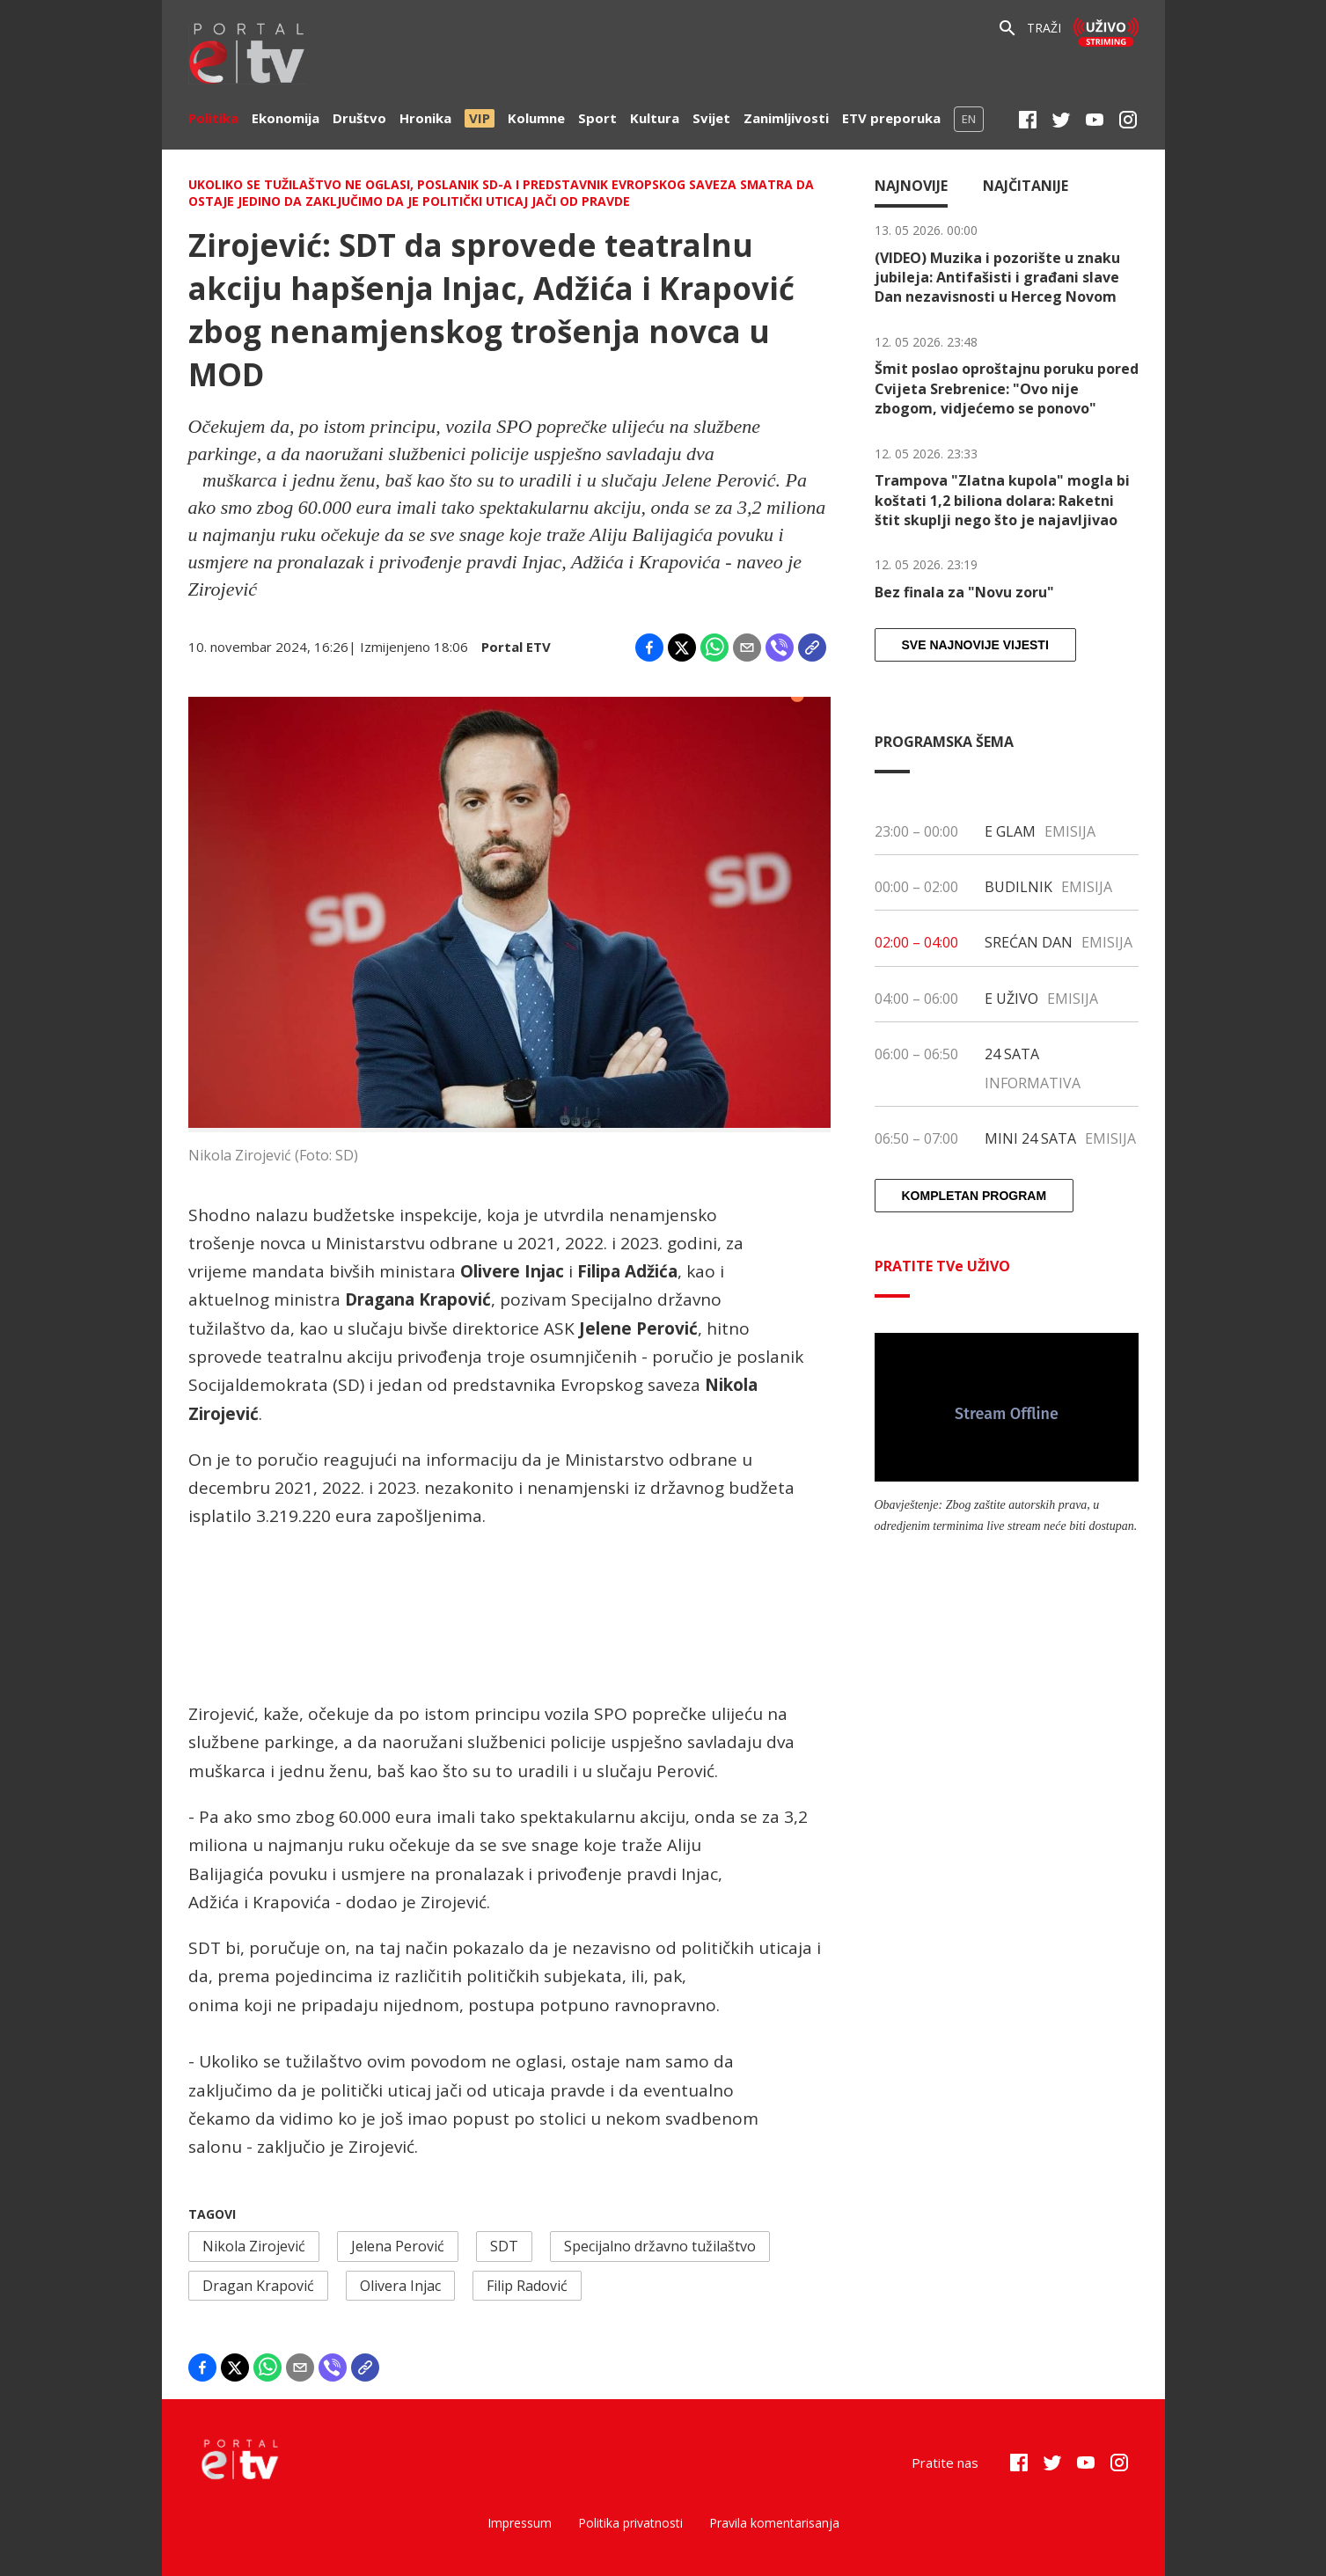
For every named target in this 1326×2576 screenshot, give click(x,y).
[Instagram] (1128, 119)
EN (969, 119)
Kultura (654, 118)
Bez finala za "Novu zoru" (964, 592)
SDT (504, 2246)
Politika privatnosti (630, 2522)
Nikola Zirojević (253, 2246)
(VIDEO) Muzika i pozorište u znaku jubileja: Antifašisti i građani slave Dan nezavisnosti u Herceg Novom (997, 277)
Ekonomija (285, 118)
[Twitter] (1061, 119)
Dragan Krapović (258, 2285)
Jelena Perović (397, 2246)
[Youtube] (1094, 119)
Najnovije (911, 185)
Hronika (425, 118)
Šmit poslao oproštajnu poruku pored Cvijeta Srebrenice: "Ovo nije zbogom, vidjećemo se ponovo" (1007, 388)
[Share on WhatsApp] (714, 647)
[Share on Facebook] (649, 647)
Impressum (519, 2522)
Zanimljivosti (786, 118)
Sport (597, 118)
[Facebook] (1027, 119)
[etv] (247, 56)
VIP (479, 118)
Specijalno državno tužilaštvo (660, 2246)
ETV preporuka (891, 118)
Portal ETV (516, 646)
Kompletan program (974, 1196)
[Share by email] (747, 647)
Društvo (359, 118)
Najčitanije (1025, 185)
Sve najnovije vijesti (975, 645)
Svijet (711, 118)
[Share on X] (682, 647)
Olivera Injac (400, 2285)
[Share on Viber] (780, 647)
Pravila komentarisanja (774, 2522)
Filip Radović (527, 2285)
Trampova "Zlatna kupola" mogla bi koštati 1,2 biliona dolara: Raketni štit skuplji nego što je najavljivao (1002, 500)
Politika (213, 118)
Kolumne (536, 118)
